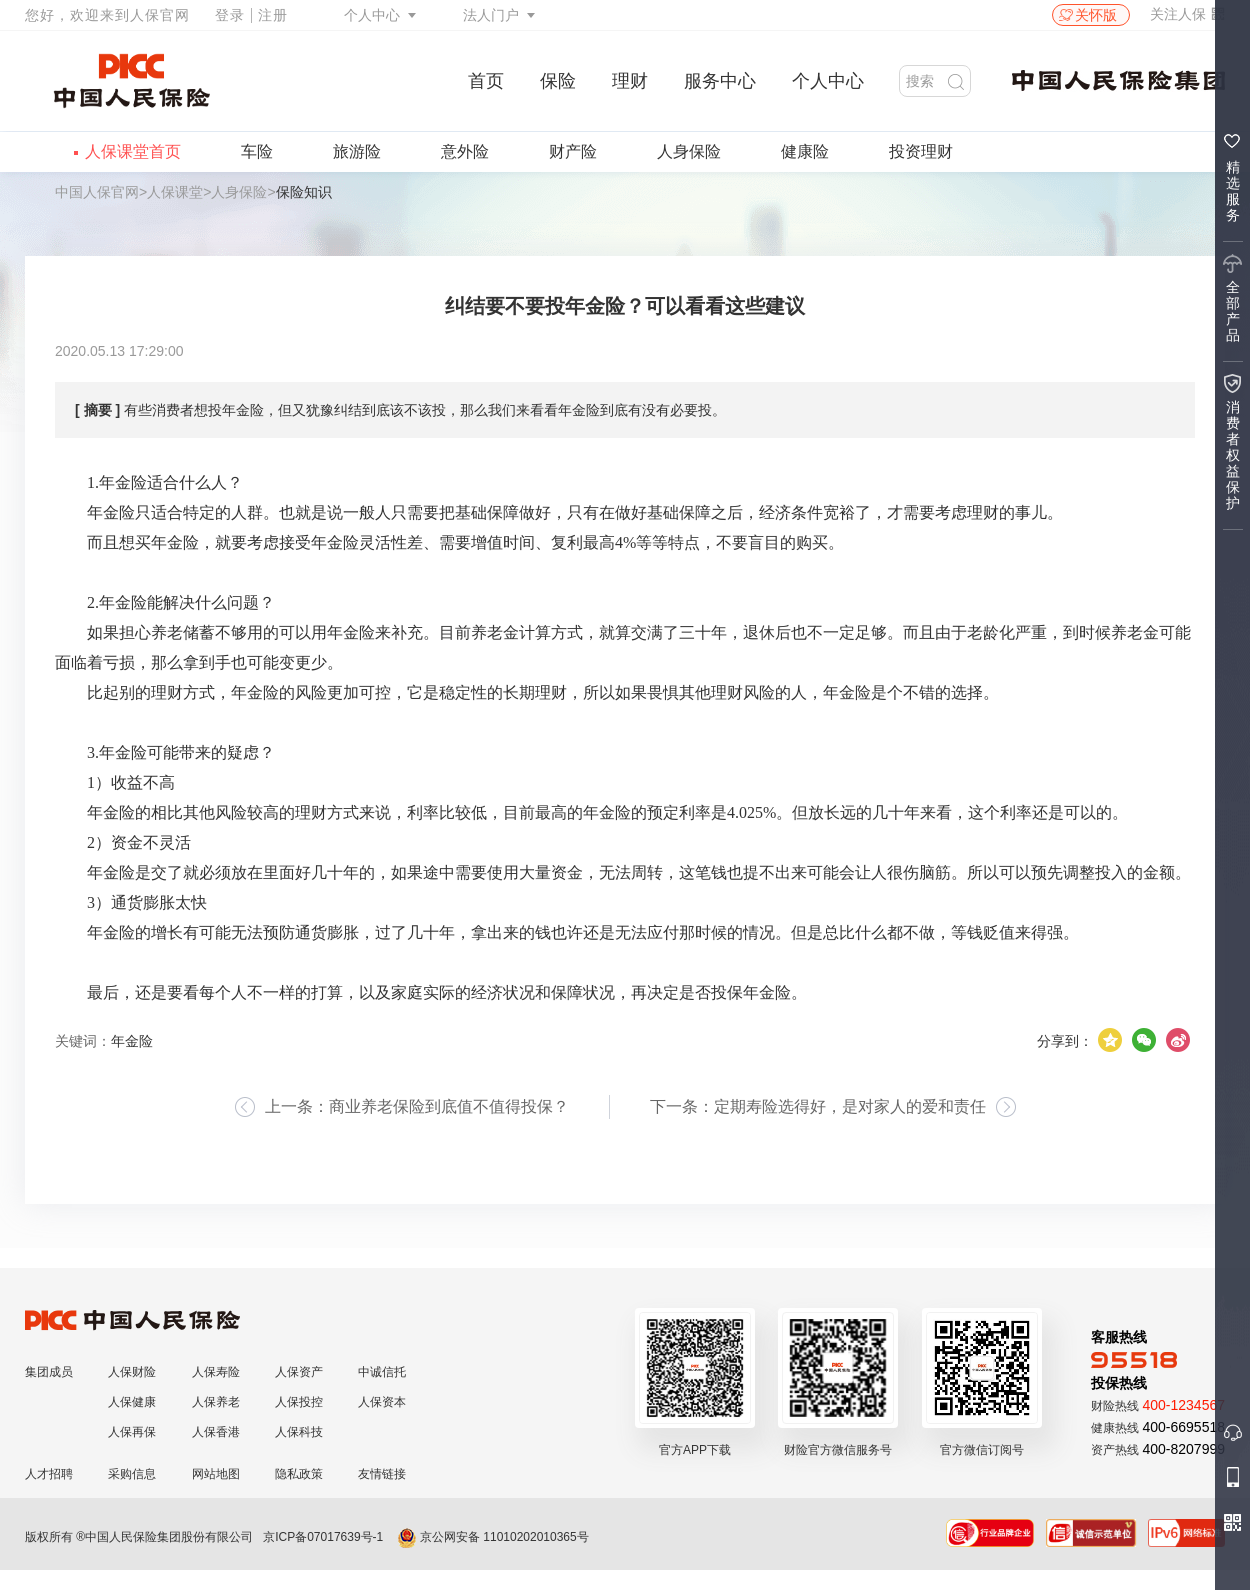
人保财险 (132, 1372)
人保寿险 (216, 1372)
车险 (257, 151)
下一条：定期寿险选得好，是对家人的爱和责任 (818, 1106)
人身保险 (689, 151)
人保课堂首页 (133, 151)
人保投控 (299, 1402)
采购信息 (132, 1474)
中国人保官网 (97, 192)
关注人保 (1187, 14)
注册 (273, 15)
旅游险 (357, 151)
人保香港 (216, 1432)
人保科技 (299, 1432)
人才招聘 (49, 1474)
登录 (230, 15)
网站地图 (216, 1474)
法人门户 (491, 15)
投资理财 (921, 151)
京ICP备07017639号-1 (323, 1537)
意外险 (465, 151)
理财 (630, 81)
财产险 (573, 151)
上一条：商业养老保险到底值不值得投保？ (417, 1106)
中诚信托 (382, 1372)
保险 (558, 81)
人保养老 (216, 1402)
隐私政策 (299, 1474)
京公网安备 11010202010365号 (493, 1537)
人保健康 (132, 1402)
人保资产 (299, 1372)
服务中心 (720, 81)
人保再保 (132, 1432)
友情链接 (382, 1474)
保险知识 (304, 192)
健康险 (805, 151)
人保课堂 (175, 192)
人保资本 (382, 1402)
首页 (486, 81)
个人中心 (372, 15)
